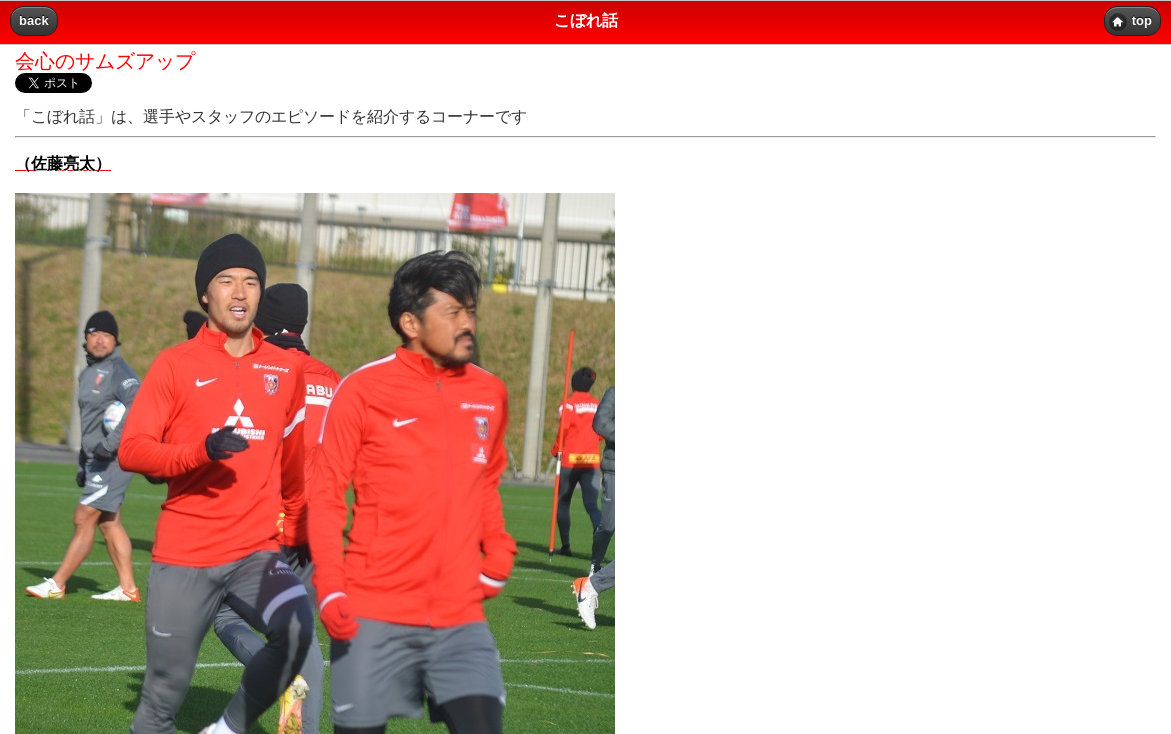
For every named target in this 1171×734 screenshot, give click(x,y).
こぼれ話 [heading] (586, 20)
